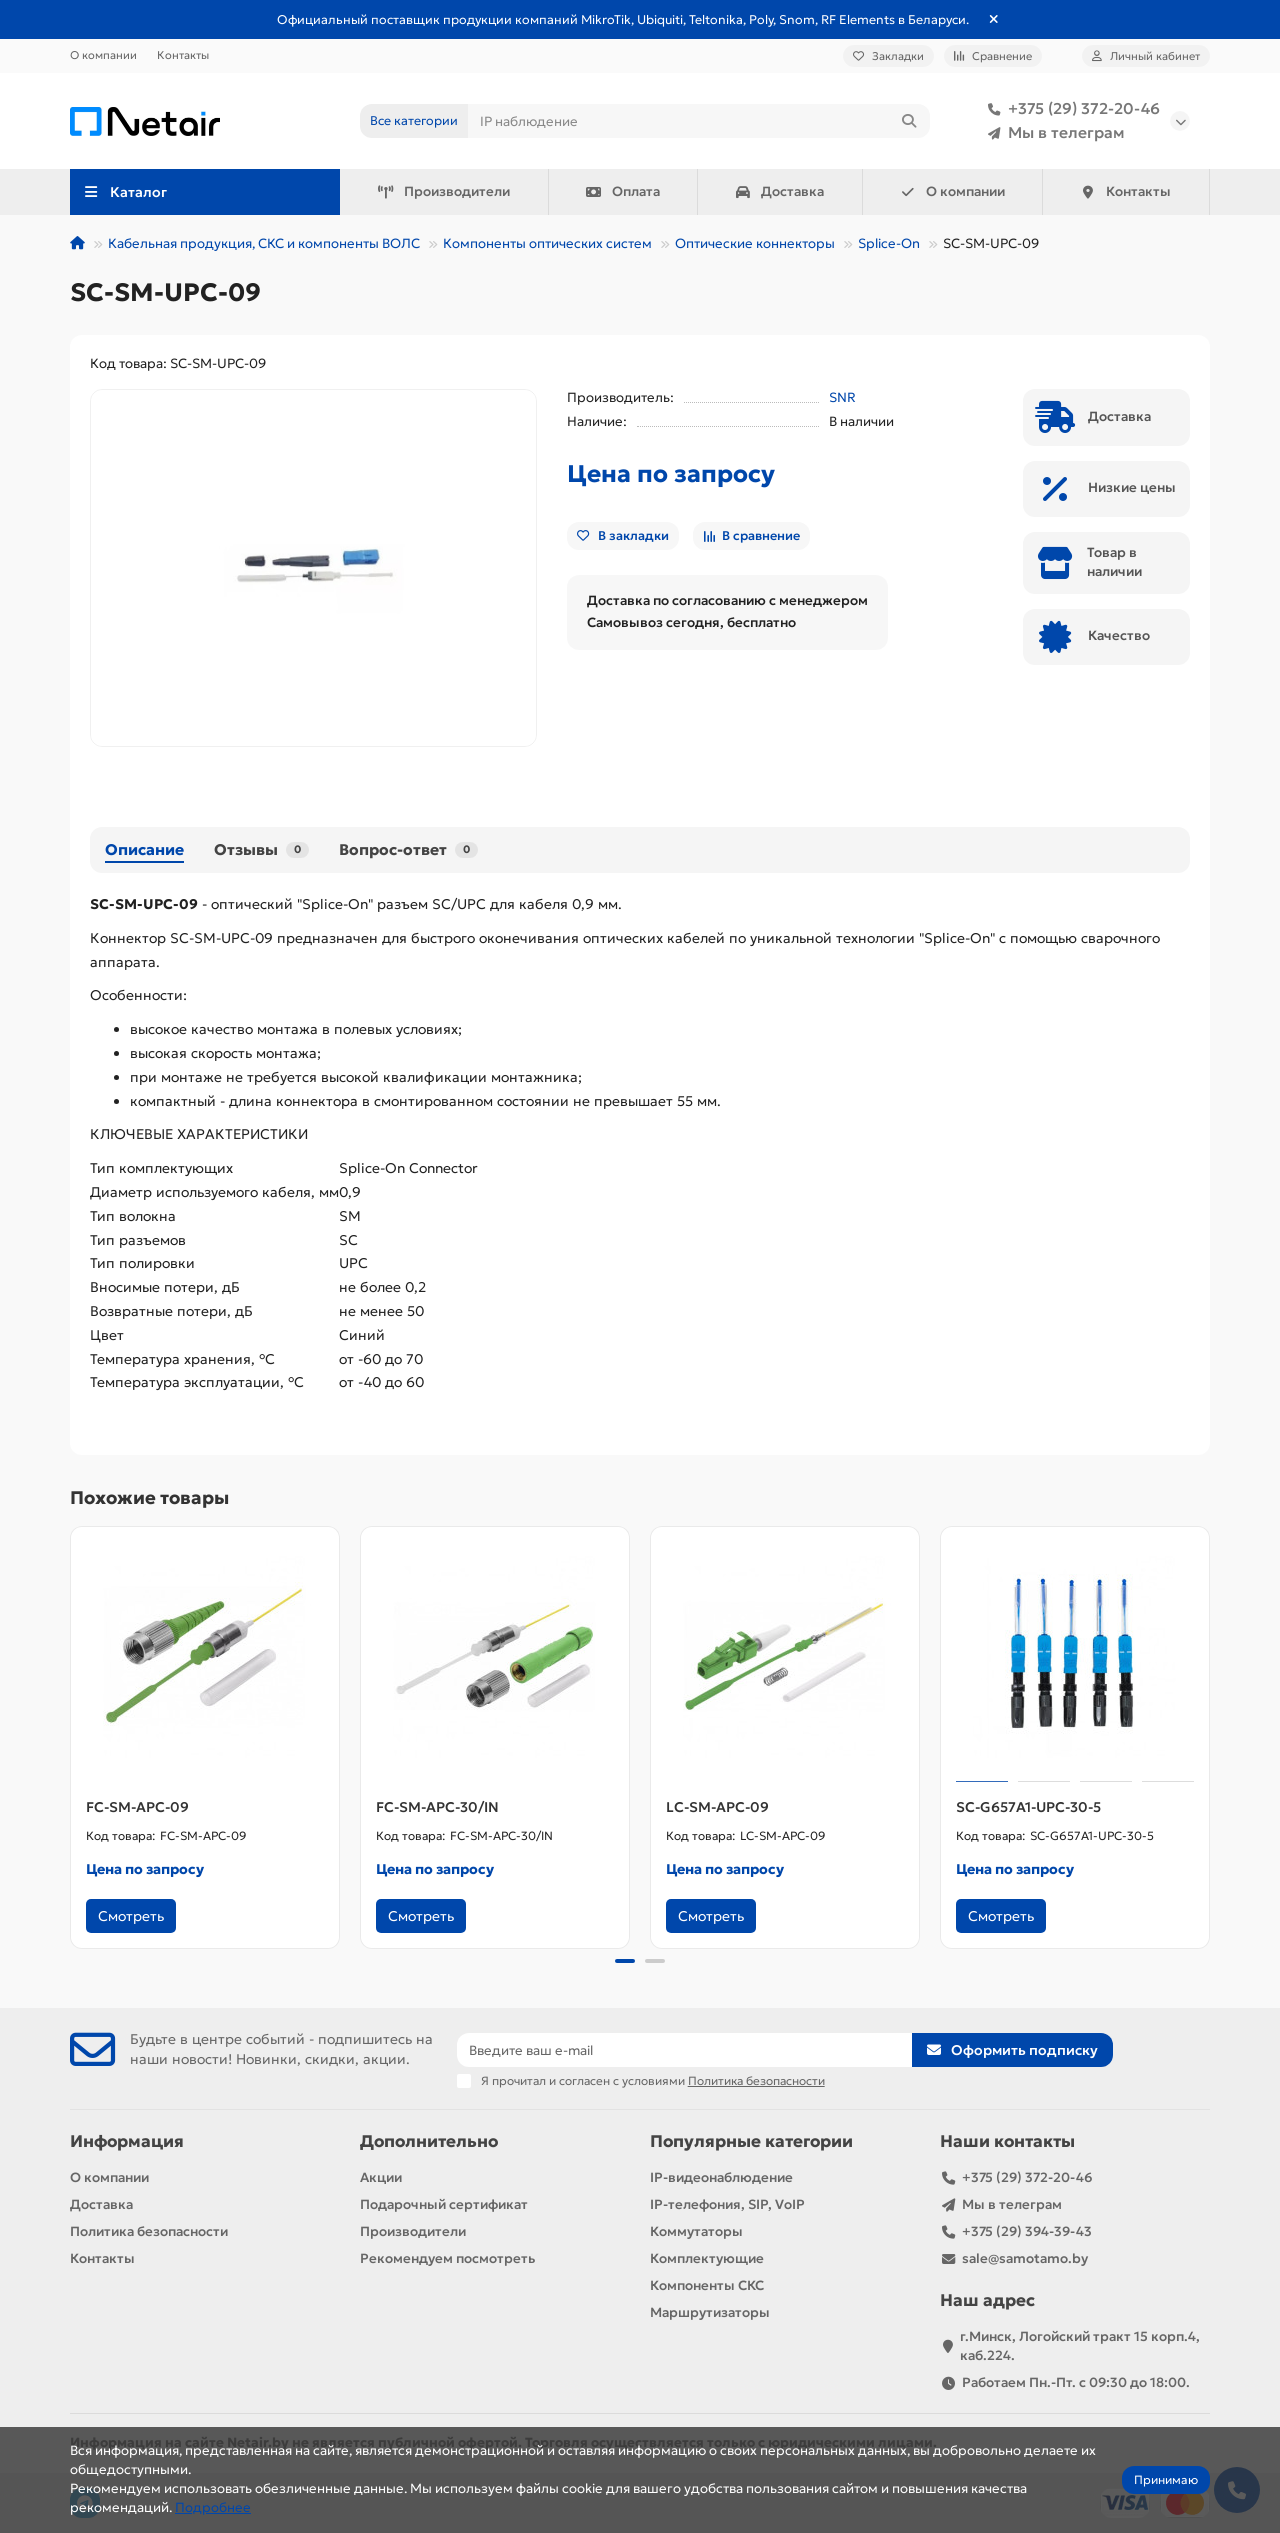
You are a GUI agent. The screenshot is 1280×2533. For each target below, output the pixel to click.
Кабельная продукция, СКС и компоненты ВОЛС (264, 243)
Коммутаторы (696, 2231)
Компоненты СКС (707, 2285)
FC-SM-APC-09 (137, 1807)
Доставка (780, 191)
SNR (842, 397)
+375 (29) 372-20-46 (1070, 109)
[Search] (699, 121)
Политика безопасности (149, 2231)
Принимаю (1166, 2479)
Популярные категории (751, 2141)
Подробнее (213, 2507)
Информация (127, 2141)
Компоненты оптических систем (547, 243)
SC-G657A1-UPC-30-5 (1028, 1807)
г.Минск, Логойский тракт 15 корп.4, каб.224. (1080, 2346)
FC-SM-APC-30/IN (437, 1807)
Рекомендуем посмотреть (447, 2258)
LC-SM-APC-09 (717, 1807)
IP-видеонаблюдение (721, 2177)
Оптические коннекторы (755, 243)
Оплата (622, 191)
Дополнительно (429, 2141)
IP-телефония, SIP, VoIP (727, 2204)
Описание (144, 849)
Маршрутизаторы (710, 2312)
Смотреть (131, 1916)
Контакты (183, 55)
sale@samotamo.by (1025, 2258)
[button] (625, 1961)
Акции (381, 2177)
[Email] (685, 2050)
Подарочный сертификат (444, 2204)
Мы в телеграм (1052, 133)
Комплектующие (707, 2258)
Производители (443, 191)
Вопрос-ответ (408, 849)
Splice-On (889, 243)
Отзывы (261, 849)
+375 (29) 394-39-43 (1027, 2231)
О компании (103, 55)
